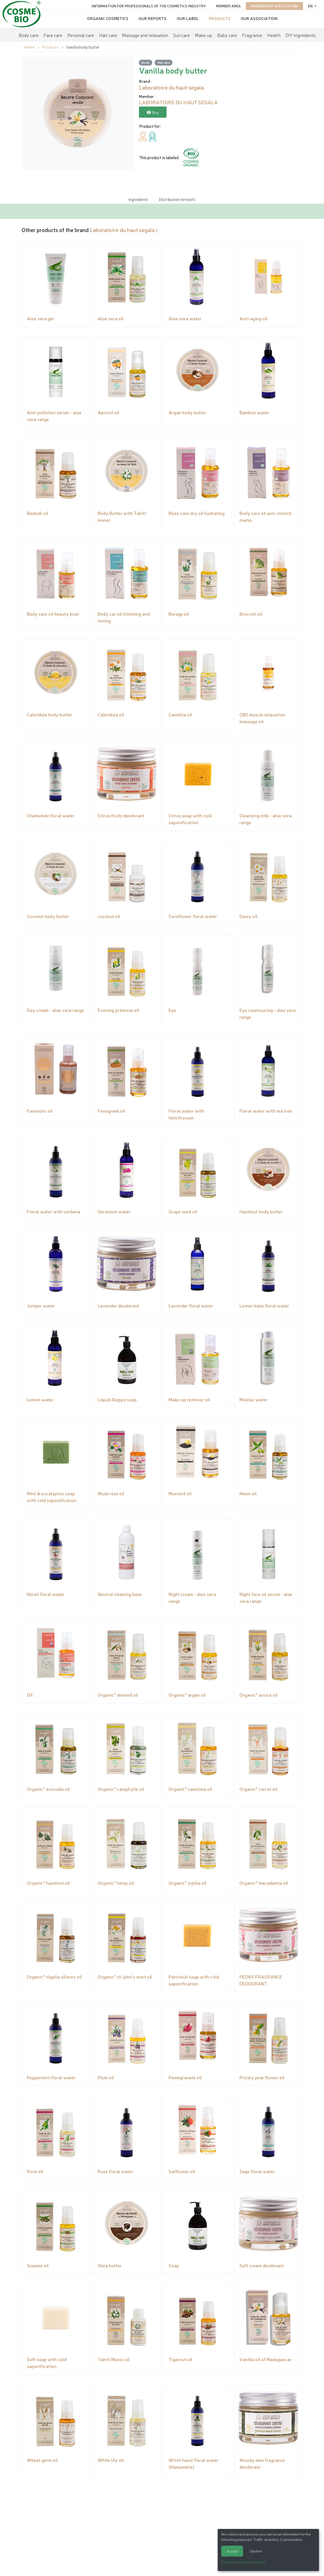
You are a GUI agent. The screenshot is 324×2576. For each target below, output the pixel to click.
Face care (53, 34)
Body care (28, 34)
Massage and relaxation (145, 34)
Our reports (152, 18)
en (310, 5)
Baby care (227, 34)
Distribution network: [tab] (177, 199)
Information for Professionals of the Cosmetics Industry (149, 5)
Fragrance (252, 34)
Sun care (181, 34)
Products (220, 18)
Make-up (203, 34)
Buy (153, 112)
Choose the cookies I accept (243, 2562)
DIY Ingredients (301, 34)
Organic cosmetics (107, 18)
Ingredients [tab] (138, 199)
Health (273, 34)
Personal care (80, 34)
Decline (256, 2551)
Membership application (274, 5)
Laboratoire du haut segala (122, 229)
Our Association (259, 18)
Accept (232, 2551)
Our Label (188, 18)
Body (145, 62)
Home (29, 47)
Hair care (108, 34)
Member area (228, 5)
